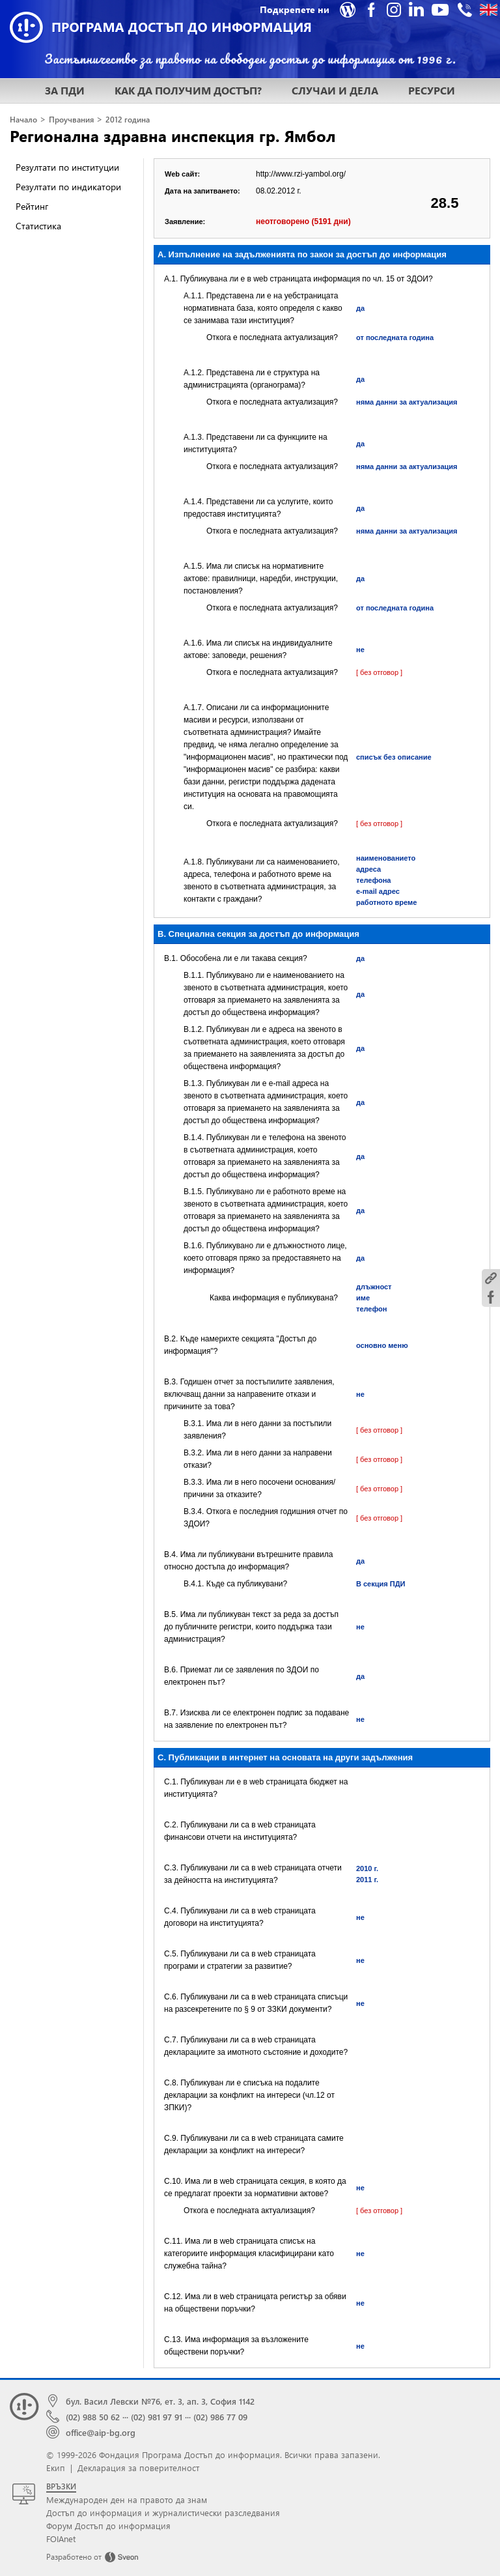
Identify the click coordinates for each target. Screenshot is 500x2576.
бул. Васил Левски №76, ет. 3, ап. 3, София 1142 (160, 2401)
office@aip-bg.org (100, 2432)
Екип (55, 2467)
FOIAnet (61, 2538)
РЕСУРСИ (431, 90)
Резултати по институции (67, 167)
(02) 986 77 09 (220, 2416)
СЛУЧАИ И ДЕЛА (335, 90)
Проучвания (71, 119)
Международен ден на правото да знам (126, 2499)
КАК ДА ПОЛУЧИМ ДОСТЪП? (188, 90)
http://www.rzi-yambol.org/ (301, 174)
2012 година (127, 119)
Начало (23, 119)
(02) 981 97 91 (156, 2416)
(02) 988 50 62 (93, 2416)
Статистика (38, 226)
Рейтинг (32, 206)
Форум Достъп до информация (108, 2525)
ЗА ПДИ (65, 90)
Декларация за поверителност (138, 2467)
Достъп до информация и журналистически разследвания (163, 2512)
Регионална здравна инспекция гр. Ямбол (172, 135)
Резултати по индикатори (68, 186)
